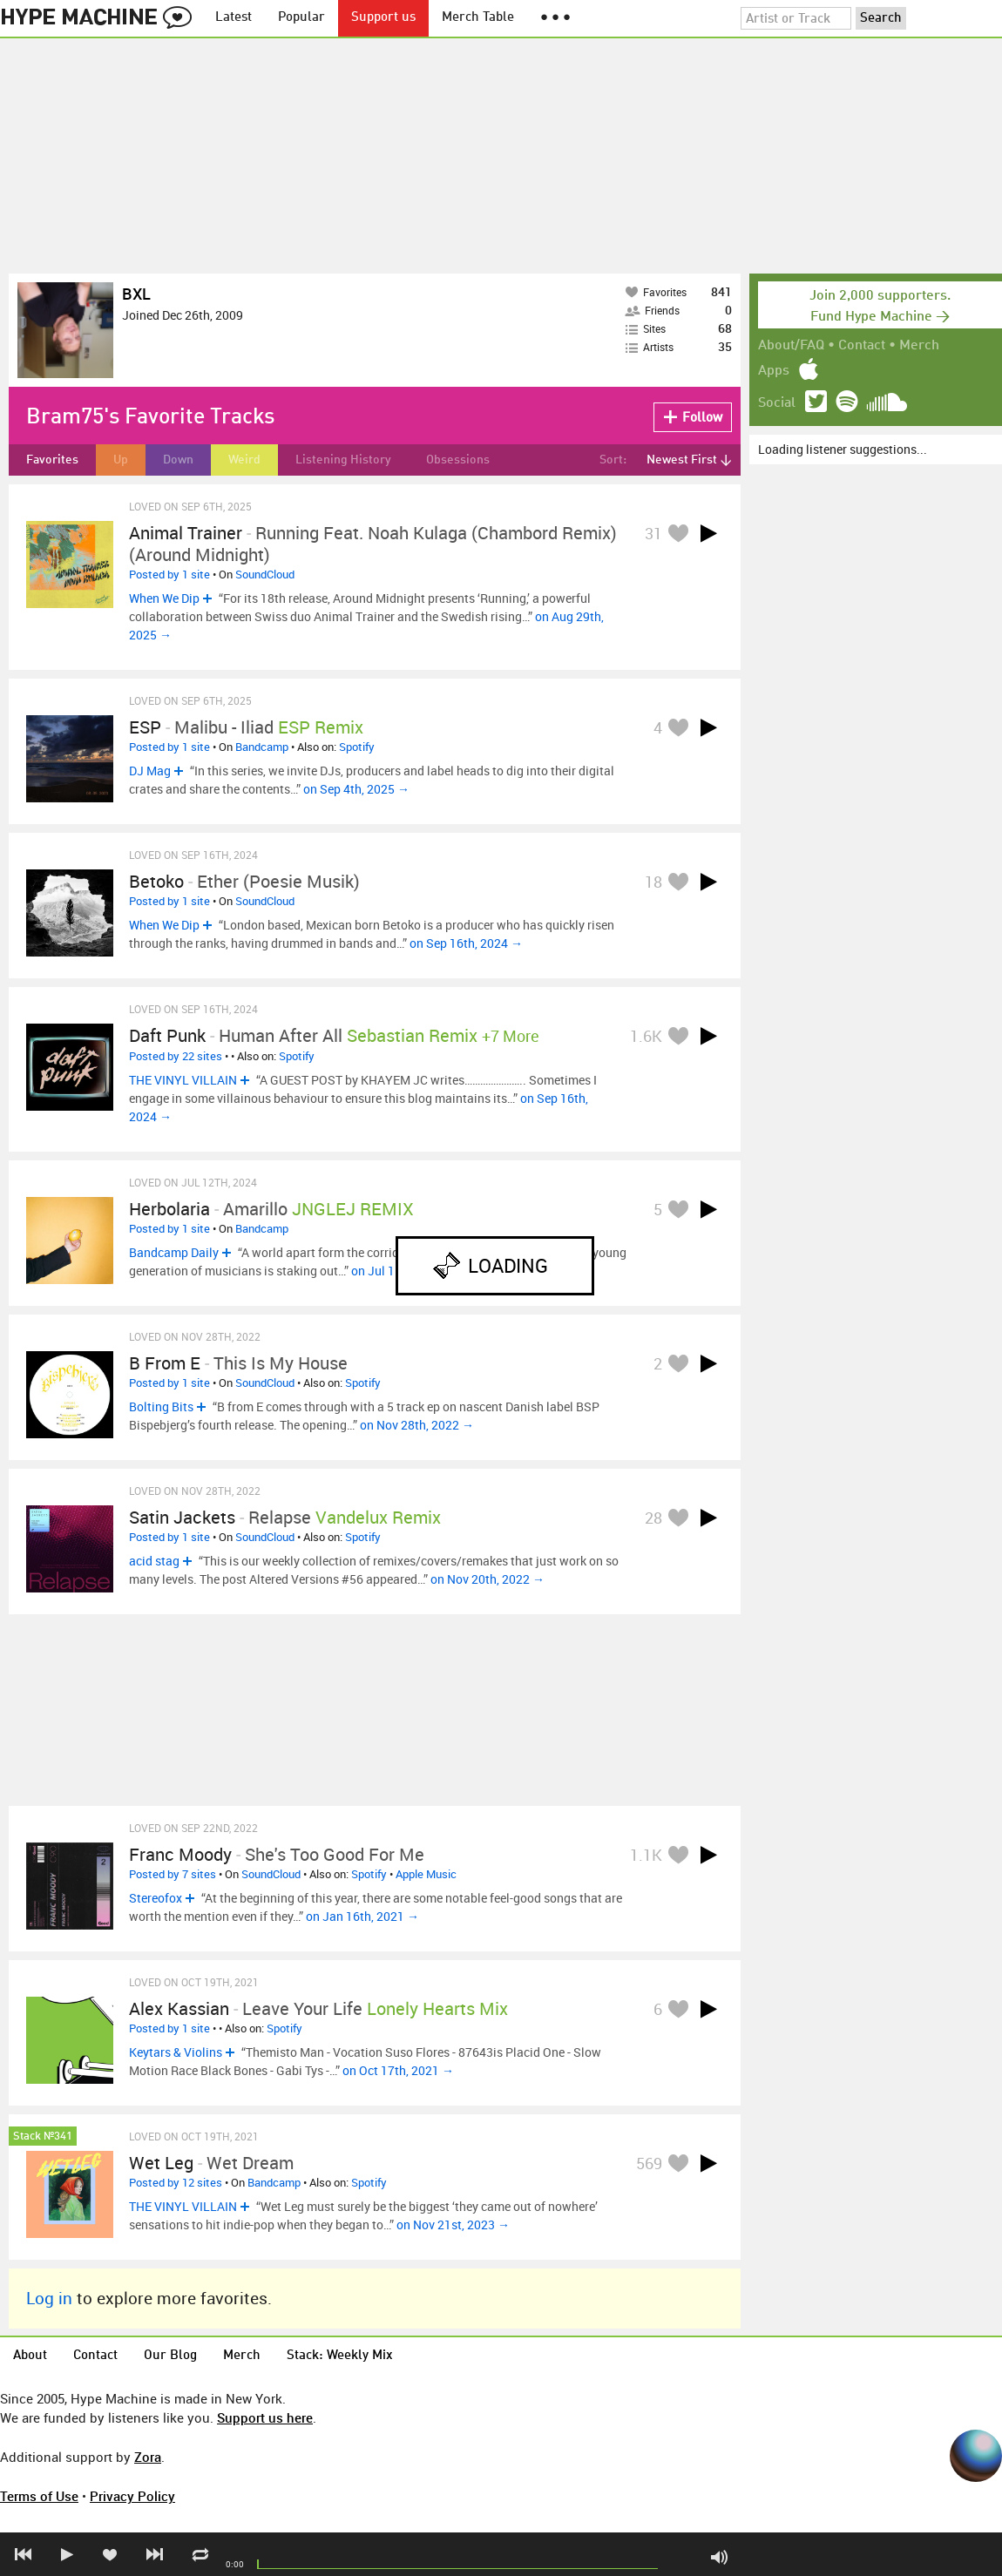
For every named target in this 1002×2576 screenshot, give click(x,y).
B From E (164, 1363)
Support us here (265, 2417)
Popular (301, 17)
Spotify (357, 746)
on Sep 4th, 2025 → (356, 789)
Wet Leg (161, 2162)
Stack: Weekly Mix (340, 2356)
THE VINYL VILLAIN (183, 1080)
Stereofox (155, 1898)
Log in (49, 2298)
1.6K (646, 1036)
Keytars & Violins (175, 2052)
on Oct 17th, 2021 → (398, 2070)
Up (120, 460)
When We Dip (164, 598)
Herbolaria (169, 1208)
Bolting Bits (161, 1406)
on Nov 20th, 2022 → (487, 1579)
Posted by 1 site (169, 574)
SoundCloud (265, 574)
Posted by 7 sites (172, 1874)
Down (178, 460)
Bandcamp (261, 746)
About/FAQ (791, 346)
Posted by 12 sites (175, 2182)
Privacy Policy (132, 2496)
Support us (383, 17)
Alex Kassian (179, 2008)
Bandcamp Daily (174, 1252)
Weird (244, 460)
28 (653, 1517)
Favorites (52, 460)
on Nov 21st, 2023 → (453, 2224)
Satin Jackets (182, 1517)
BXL (136, 293)
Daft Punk (167, 1035)
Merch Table (478, 17)
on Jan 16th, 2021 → (362, 1916)
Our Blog (170, 2356)
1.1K (646, 1855)
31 (653, 533)
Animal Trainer (185, 532)
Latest (233, 17)
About (30, 2356)
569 (649, 2163)
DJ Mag (150, 770)
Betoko (156, 881)
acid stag (154, 1560)
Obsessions (458, 460)
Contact (861, 346)
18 (653, 881)
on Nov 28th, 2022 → (417, 1424)
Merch (919, 346)
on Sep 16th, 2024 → (466, 943)
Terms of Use (39, 2496)
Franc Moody (180, 1854)
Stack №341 (42, 2136)
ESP (145, 727)
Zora (147, 2456)
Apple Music (426, 1874)
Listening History (343, 460)
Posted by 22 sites (175, 1056)
